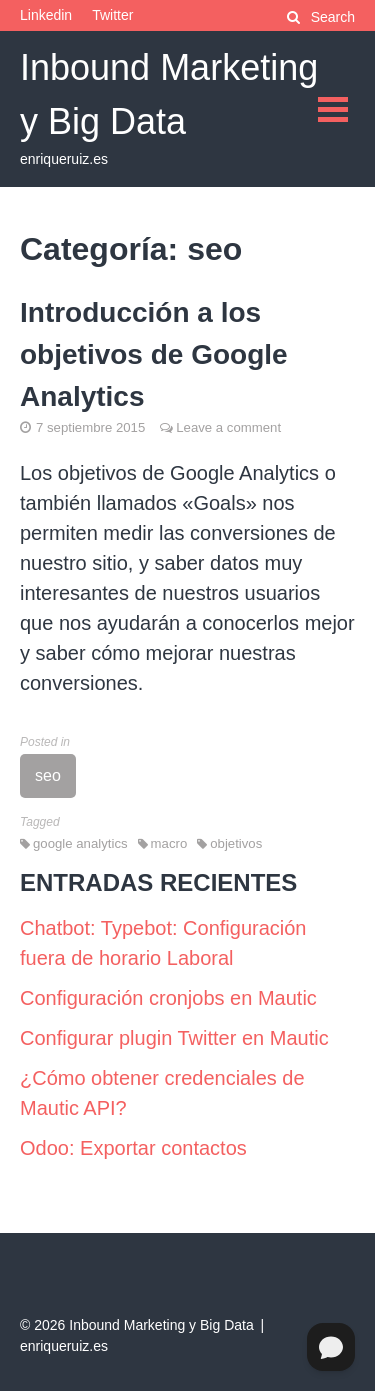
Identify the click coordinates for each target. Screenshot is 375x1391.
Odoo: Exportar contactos (133, 1148)
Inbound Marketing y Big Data (161, 1325)
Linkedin (46, 15)
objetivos (236, 843)
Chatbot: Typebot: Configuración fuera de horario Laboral (163, 943)
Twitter (112, 15)
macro (169, 843)
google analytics (80, 843)
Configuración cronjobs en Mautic (168, 998)
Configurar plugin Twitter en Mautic (174, 1038)
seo (48, 775)
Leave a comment (228, 427)
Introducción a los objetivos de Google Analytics (154, 354)
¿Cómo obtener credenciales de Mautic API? (162, 1093)
